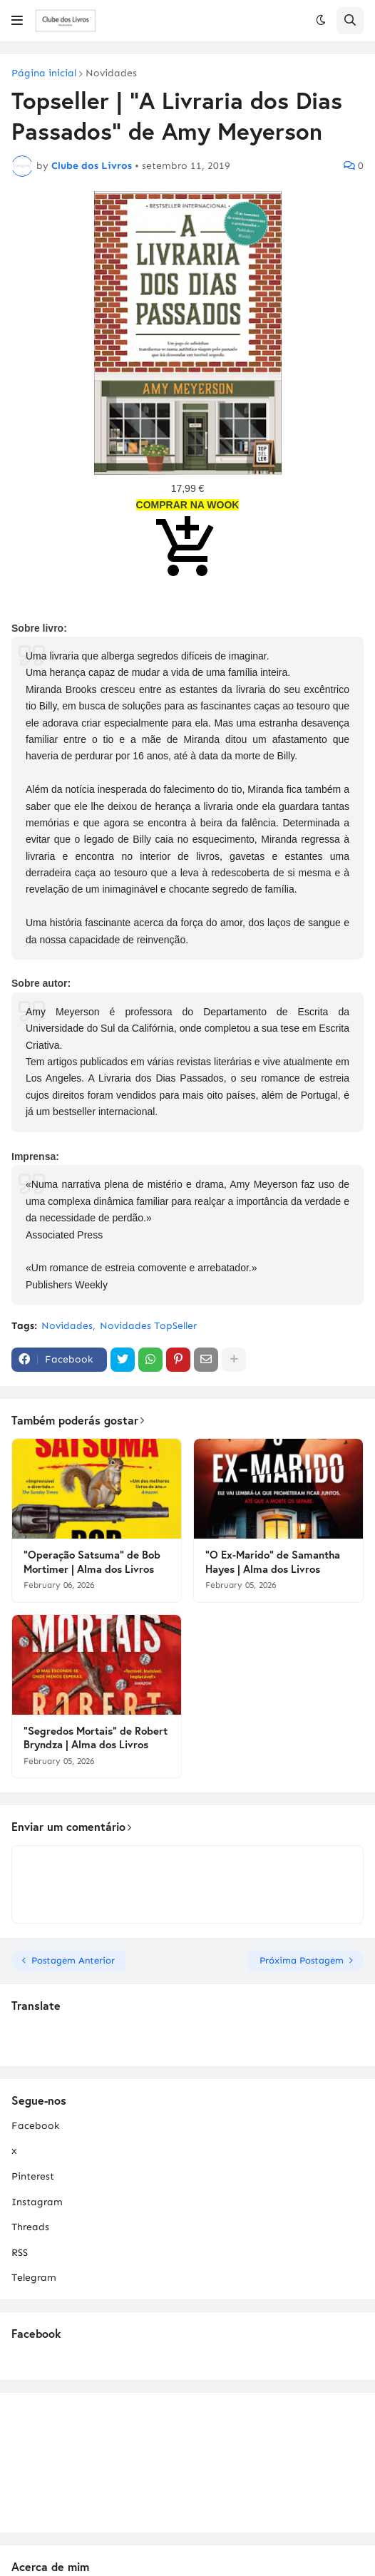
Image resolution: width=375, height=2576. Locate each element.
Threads (30, 2227)
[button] (17, 21)
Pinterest (32, 2176)
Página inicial (43, 73)
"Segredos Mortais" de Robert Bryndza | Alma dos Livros (96, 1738)
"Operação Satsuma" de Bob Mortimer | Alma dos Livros (92, 1562)
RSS (19, 2253)
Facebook (35, 2126)
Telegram (33, 2278)
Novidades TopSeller (148, 1326)
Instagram (37, 2202)
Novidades (111, 73)
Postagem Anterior (73, 1960)
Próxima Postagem (302, 1960)
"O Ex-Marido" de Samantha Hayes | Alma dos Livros (272, 1562)
